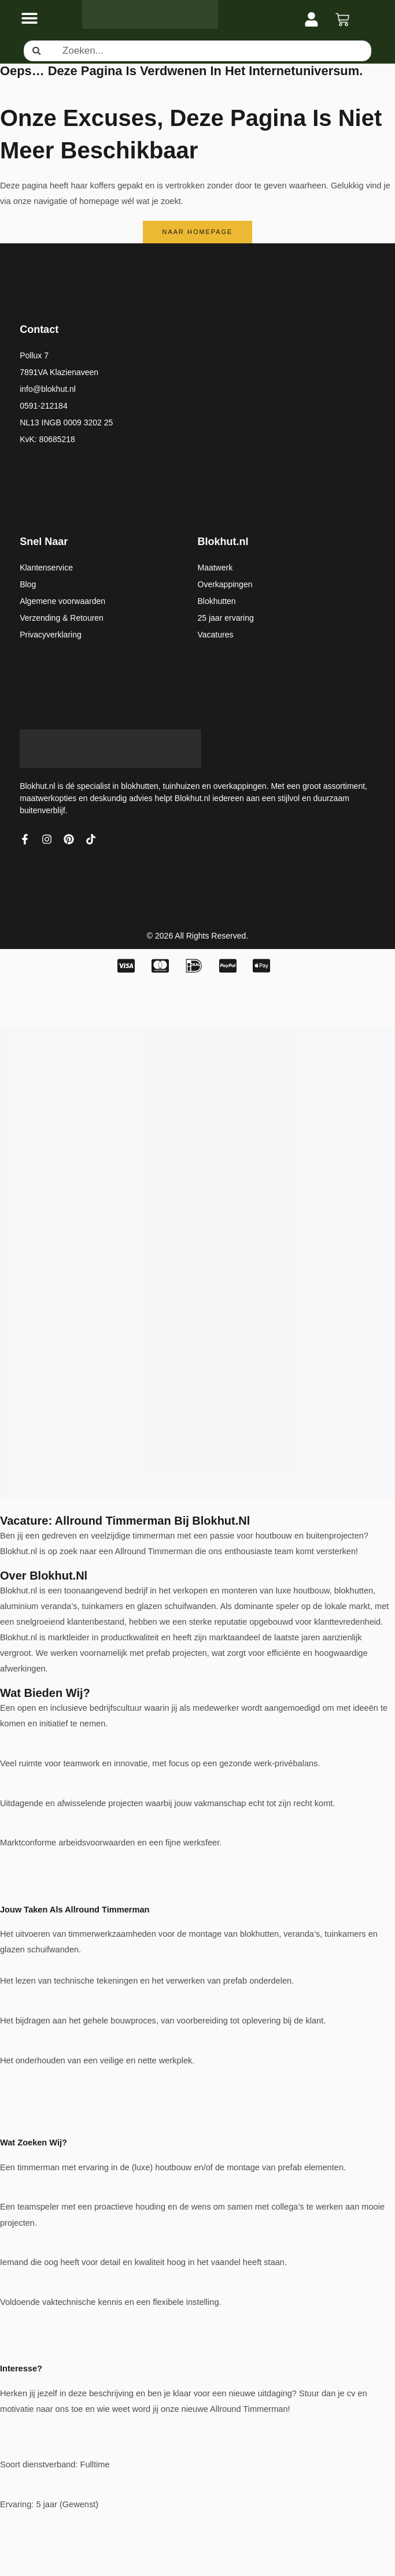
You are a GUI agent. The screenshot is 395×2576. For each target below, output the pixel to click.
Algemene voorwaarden (62, 601)
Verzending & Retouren (62, 617)
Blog (28, 584)
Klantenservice (46, 567)
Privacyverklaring (51, 634)
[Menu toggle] (29, 18)
